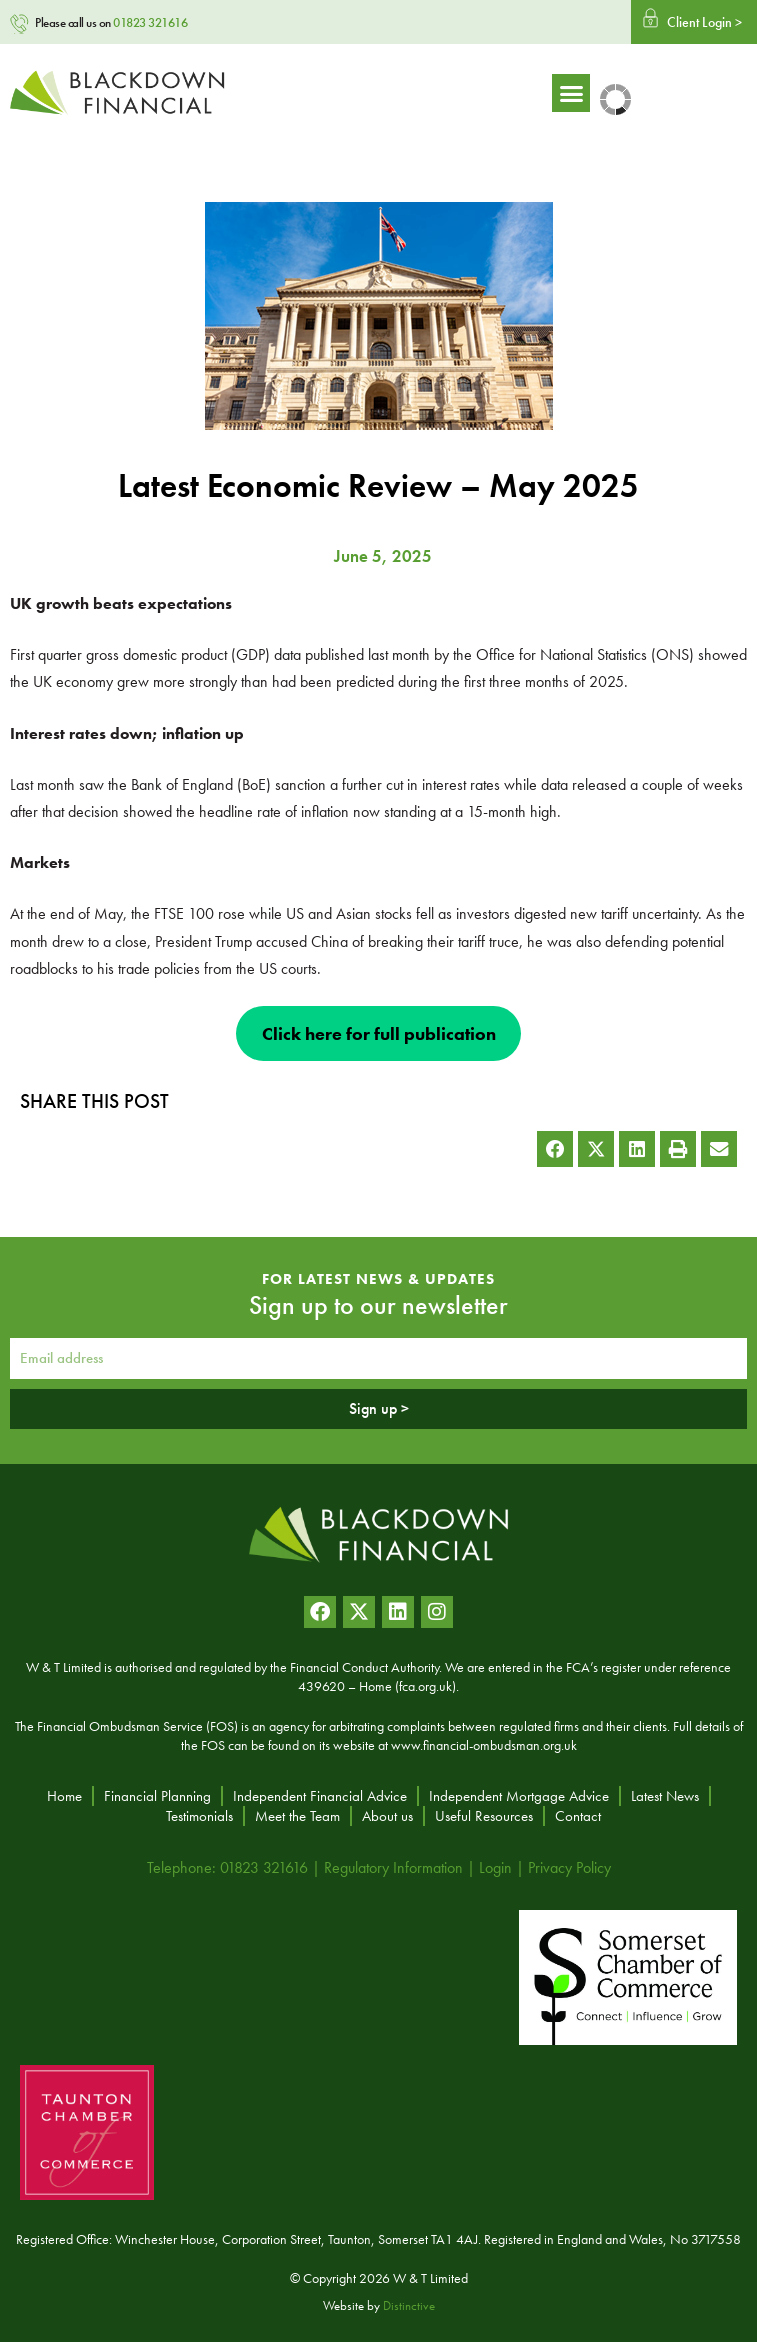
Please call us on (111, 22)
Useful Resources (484, 1816)
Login (495, 1867)
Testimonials (199, 1816)
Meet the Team (297, 1816)
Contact (578, 1816)
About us (387, 1816)
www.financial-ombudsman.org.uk (484, 1745)
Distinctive (409, 2305)
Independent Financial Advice (320, 1796)
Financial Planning (157, 1796)
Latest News (665, 1796)
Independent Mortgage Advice (519, 1796)
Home (64, 1796)
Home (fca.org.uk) (407, 1686)
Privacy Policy (569, 1867)
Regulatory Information (393, 1867)
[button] (687, 93)
